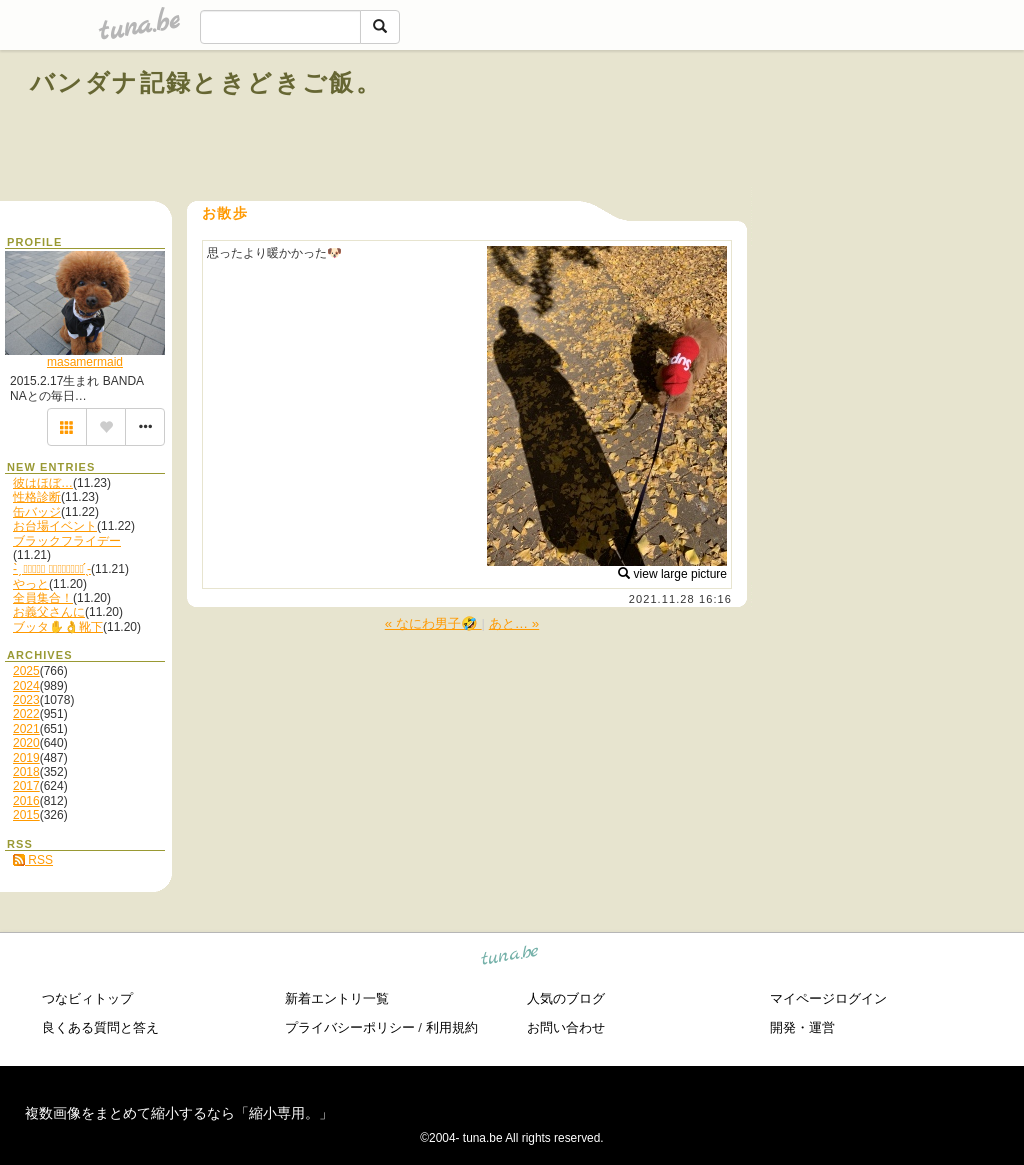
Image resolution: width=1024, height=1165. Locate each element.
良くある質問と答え (100, 1027)
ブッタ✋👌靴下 (58, 627)
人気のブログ (566, 998)
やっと (31, 584)
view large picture (672, 574)
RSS (33, 860)
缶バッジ (37, 512)
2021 (26, 729)
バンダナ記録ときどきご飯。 (206, 82)
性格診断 (37, 497)
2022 (26, 714)
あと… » (514, 623)
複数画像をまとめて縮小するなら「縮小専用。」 (179, 1113)
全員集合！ (43, 598)
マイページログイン (828, 998)
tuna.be (510, 958)
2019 (26, 758)
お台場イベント (55, 526)
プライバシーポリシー (350, 1027)
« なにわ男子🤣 (433, 623)
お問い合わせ (566, 1027)
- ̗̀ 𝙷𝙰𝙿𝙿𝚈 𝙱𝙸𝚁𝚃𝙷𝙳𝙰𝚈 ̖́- (52, 569)
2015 (26, 815)
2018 (26, 772)
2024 (26, 686)
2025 (26, 671)
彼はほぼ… (43, 483)
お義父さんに (49, 612)
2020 (26, 743)
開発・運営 (802, 1027)
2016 (26, 801)
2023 (26, 700)
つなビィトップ (87, 998)
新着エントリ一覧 (337, 998)
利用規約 (452, 1027)
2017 (26, 786)
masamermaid (85, 362)
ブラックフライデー (67, 541)
